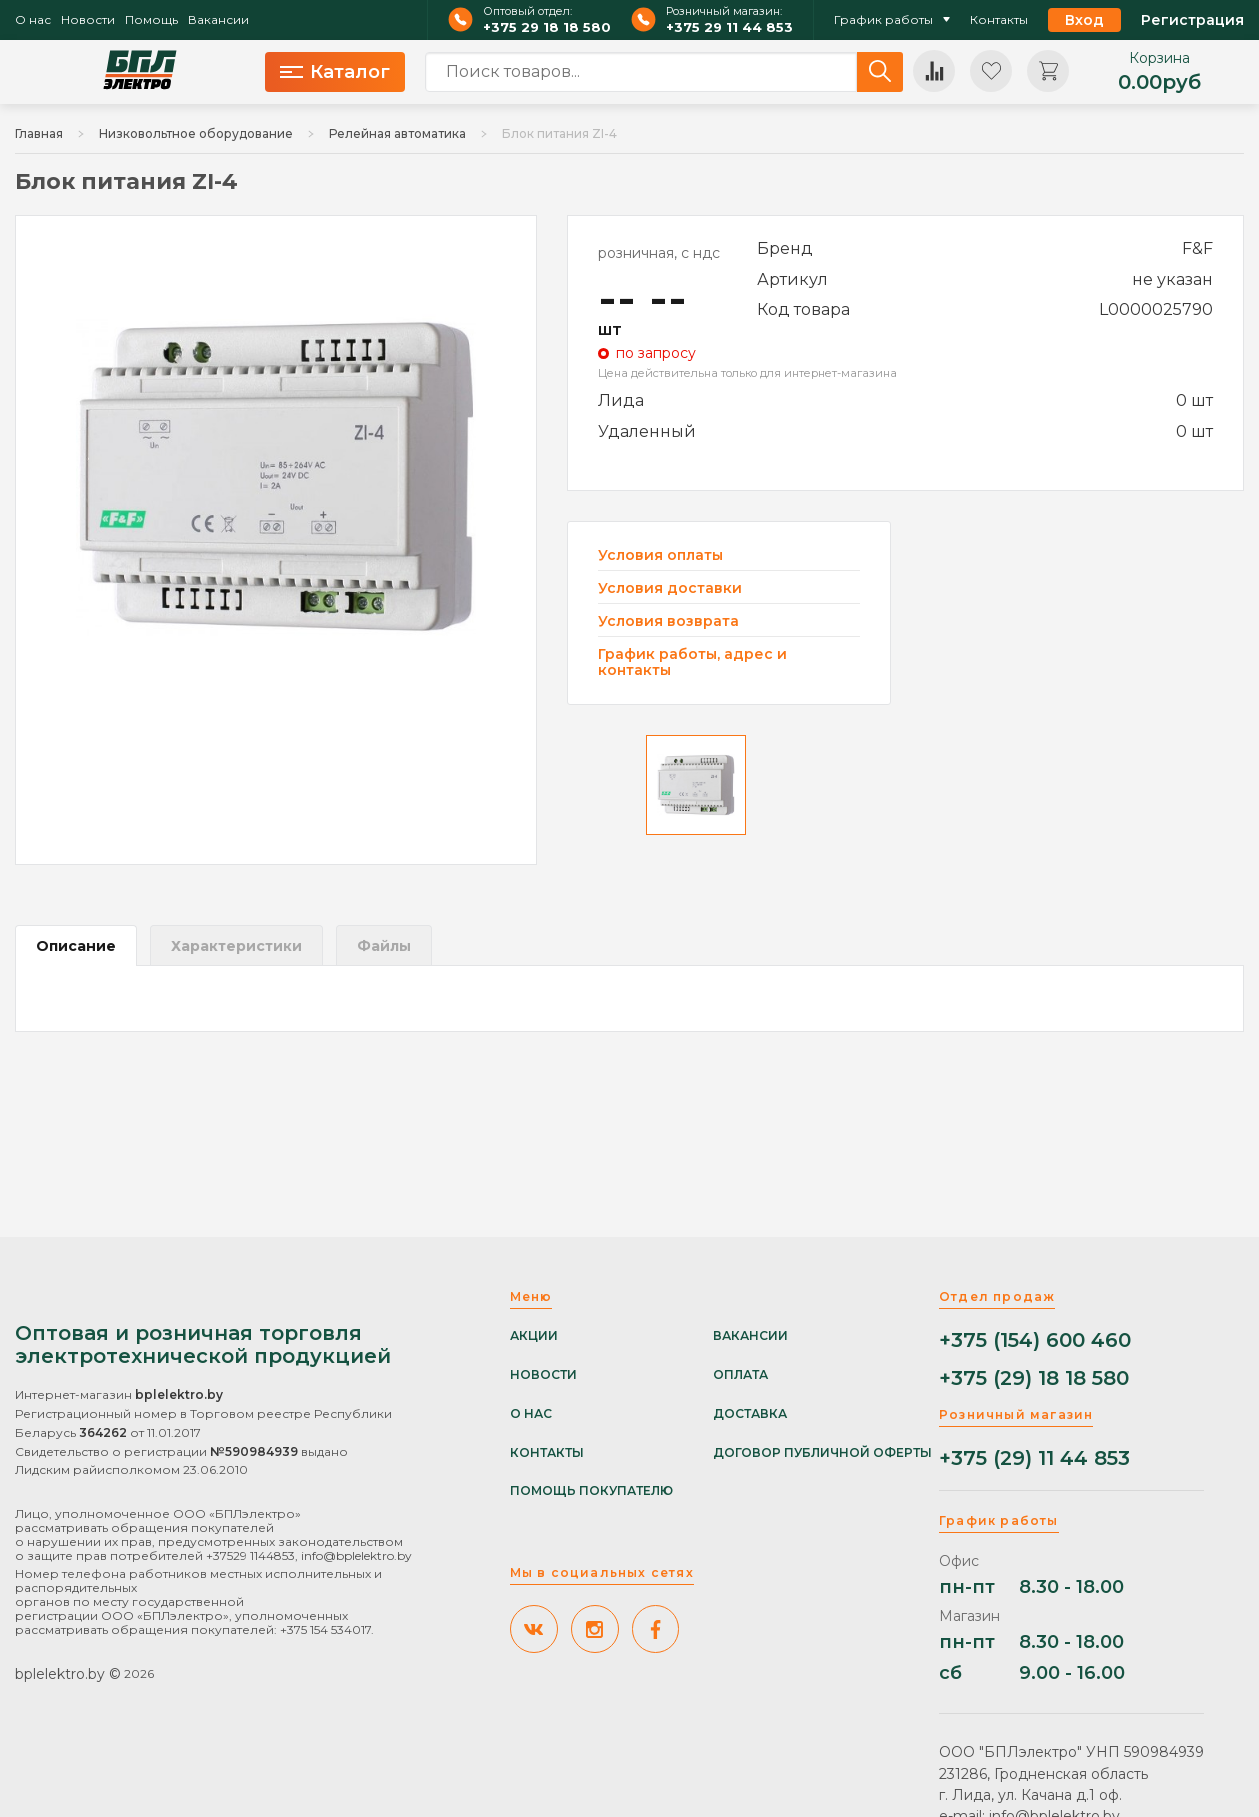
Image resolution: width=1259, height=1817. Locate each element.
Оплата (740, 1375)
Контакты (999, 20)
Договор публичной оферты (822, 1453)
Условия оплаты (660, 555)
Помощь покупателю (591, 1491)
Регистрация (1192, 20)
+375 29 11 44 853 (729, 27)
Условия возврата (668, 621)
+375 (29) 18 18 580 (1034, 1378)
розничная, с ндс (659, 253)
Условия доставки (670, 588)
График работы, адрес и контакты (692, 662)
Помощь (151, 20)
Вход (1084, 20)
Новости (88, 20)
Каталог (335, 72)
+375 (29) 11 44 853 (1034, 1458)
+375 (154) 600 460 (1035, 1340)
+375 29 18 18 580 (547, 27)
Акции (534, 1336)
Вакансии (218, 20)
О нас (33, 20)
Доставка (750, 1414)
